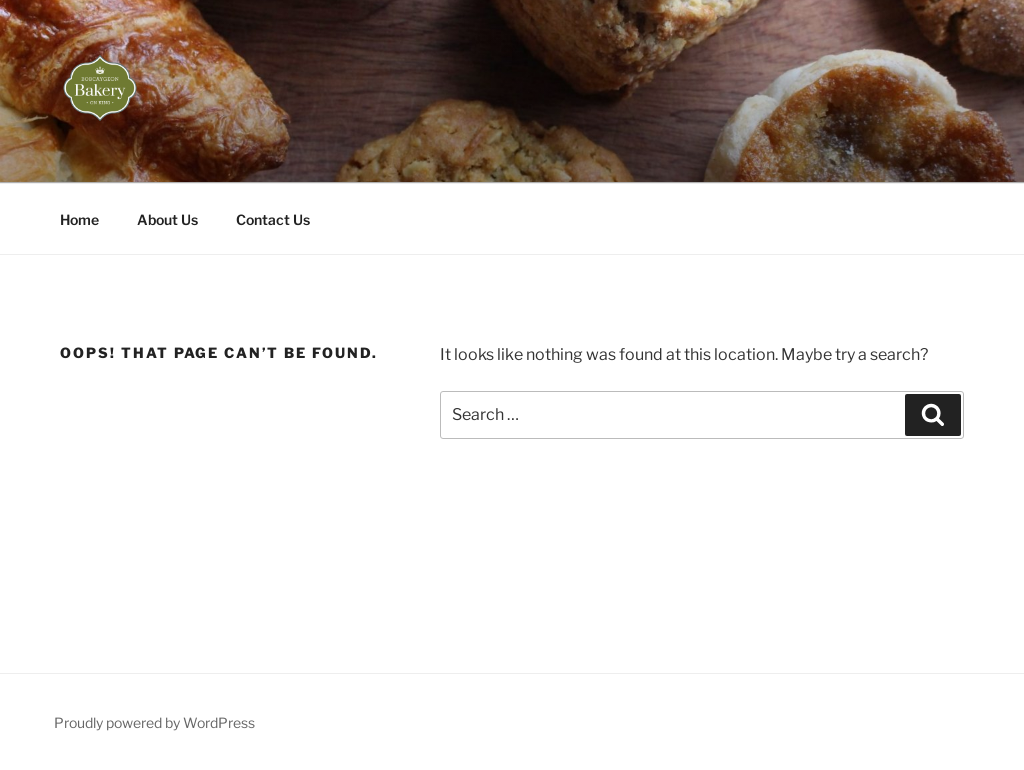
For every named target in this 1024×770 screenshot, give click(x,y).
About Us (167, 219)
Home (79, 219)
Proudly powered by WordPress (154, 722)
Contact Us (273, 219)
